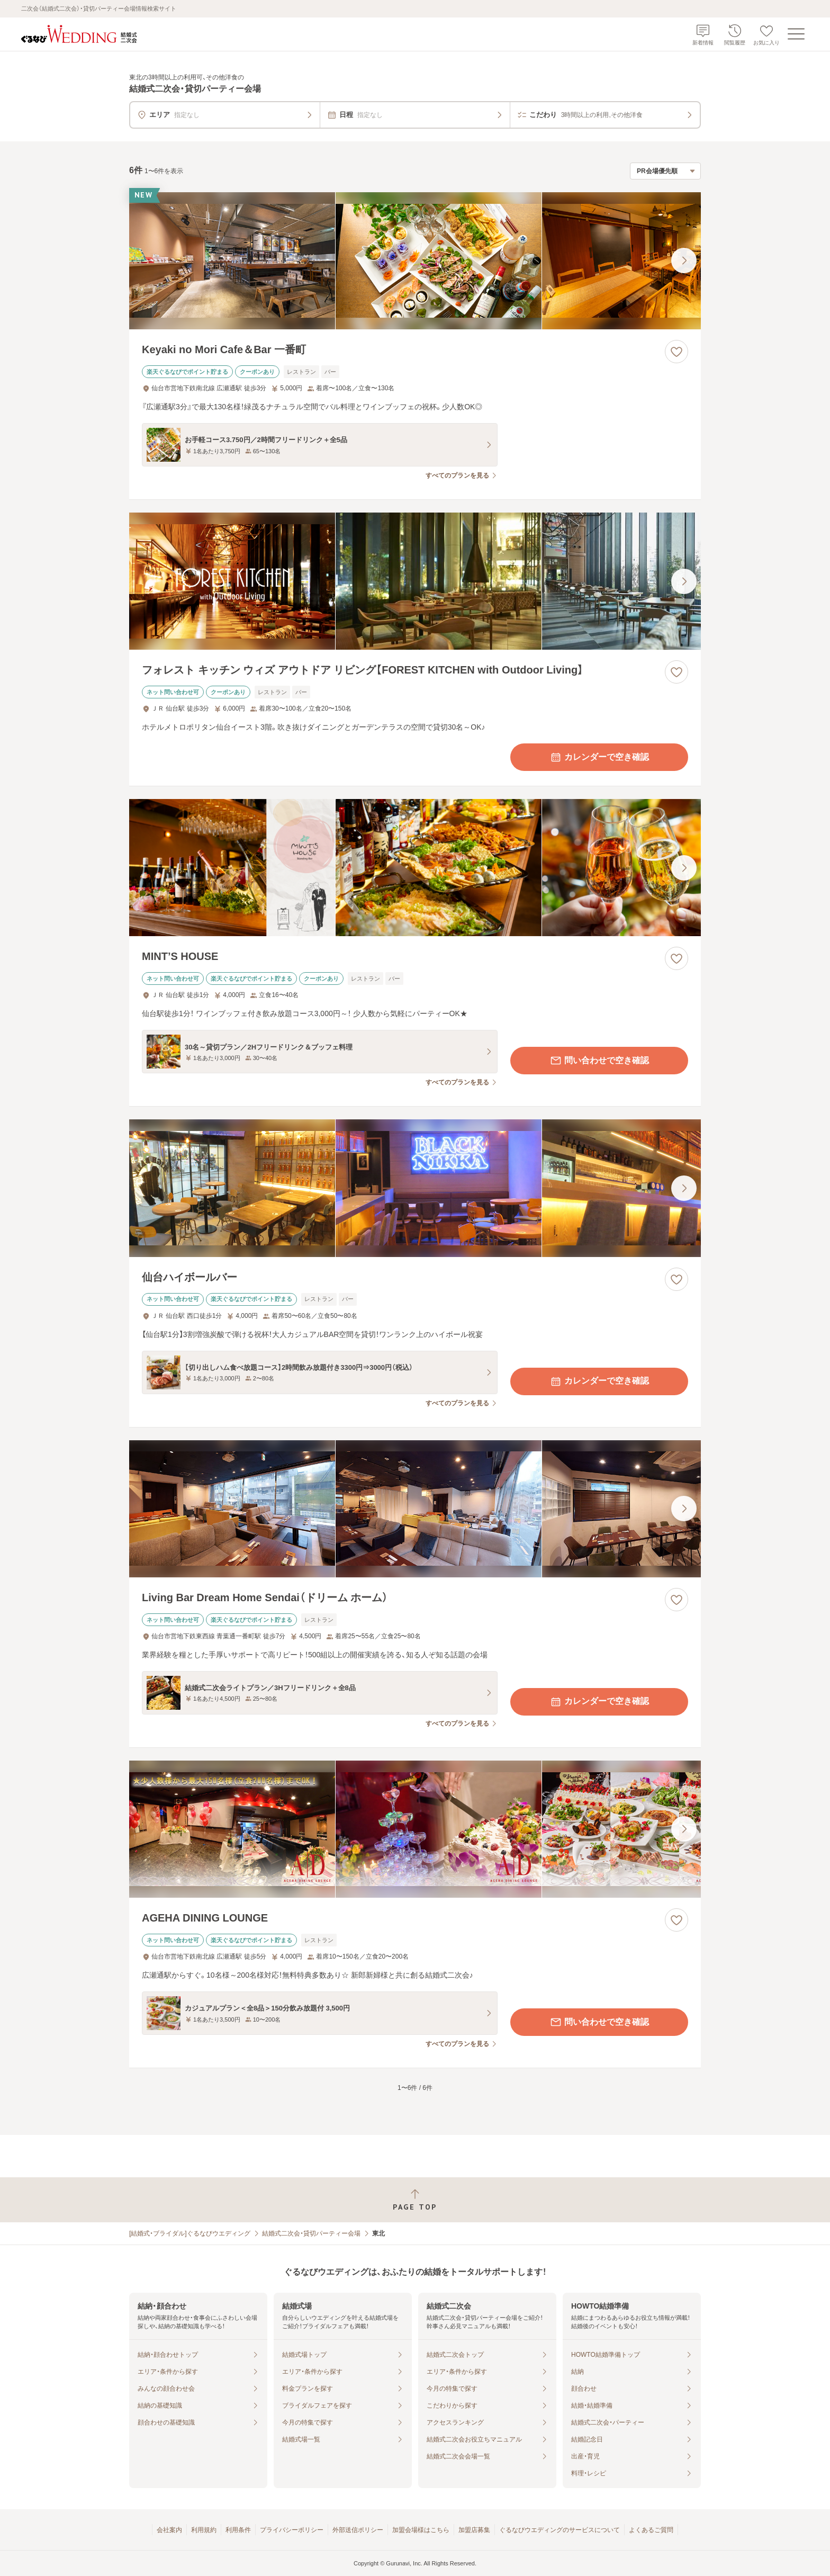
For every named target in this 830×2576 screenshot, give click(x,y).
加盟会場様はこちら (420, 2530)
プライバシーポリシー (291, 2530)
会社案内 (169, 2530)
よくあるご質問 (651, 2530)
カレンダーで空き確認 (599, 757)
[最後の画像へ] (684, 260)
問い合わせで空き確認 (599, 1060)
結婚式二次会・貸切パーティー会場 (311, 2233)
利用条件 (238, 2530)
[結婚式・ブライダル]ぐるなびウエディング (189, 2233)
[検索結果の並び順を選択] (665, 171)
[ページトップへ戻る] (415, 2199)
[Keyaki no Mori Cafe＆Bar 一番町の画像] (415, 260)
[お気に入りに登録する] (676, 351)
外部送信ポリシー (357, 2530)
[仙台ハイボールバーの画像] (415, 1187)
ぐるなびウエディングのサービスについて (559, 2530)
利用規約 (203, 2530)
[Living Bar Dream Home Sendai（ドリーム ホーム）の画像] (415, 1508)
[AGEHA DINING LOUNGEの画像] (415, 1829)
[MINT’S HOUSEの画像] (415, 867)
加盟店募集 (474, 2530)
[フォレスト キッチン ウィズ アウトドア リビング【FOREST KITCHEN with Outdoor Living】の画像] (415, 581)
